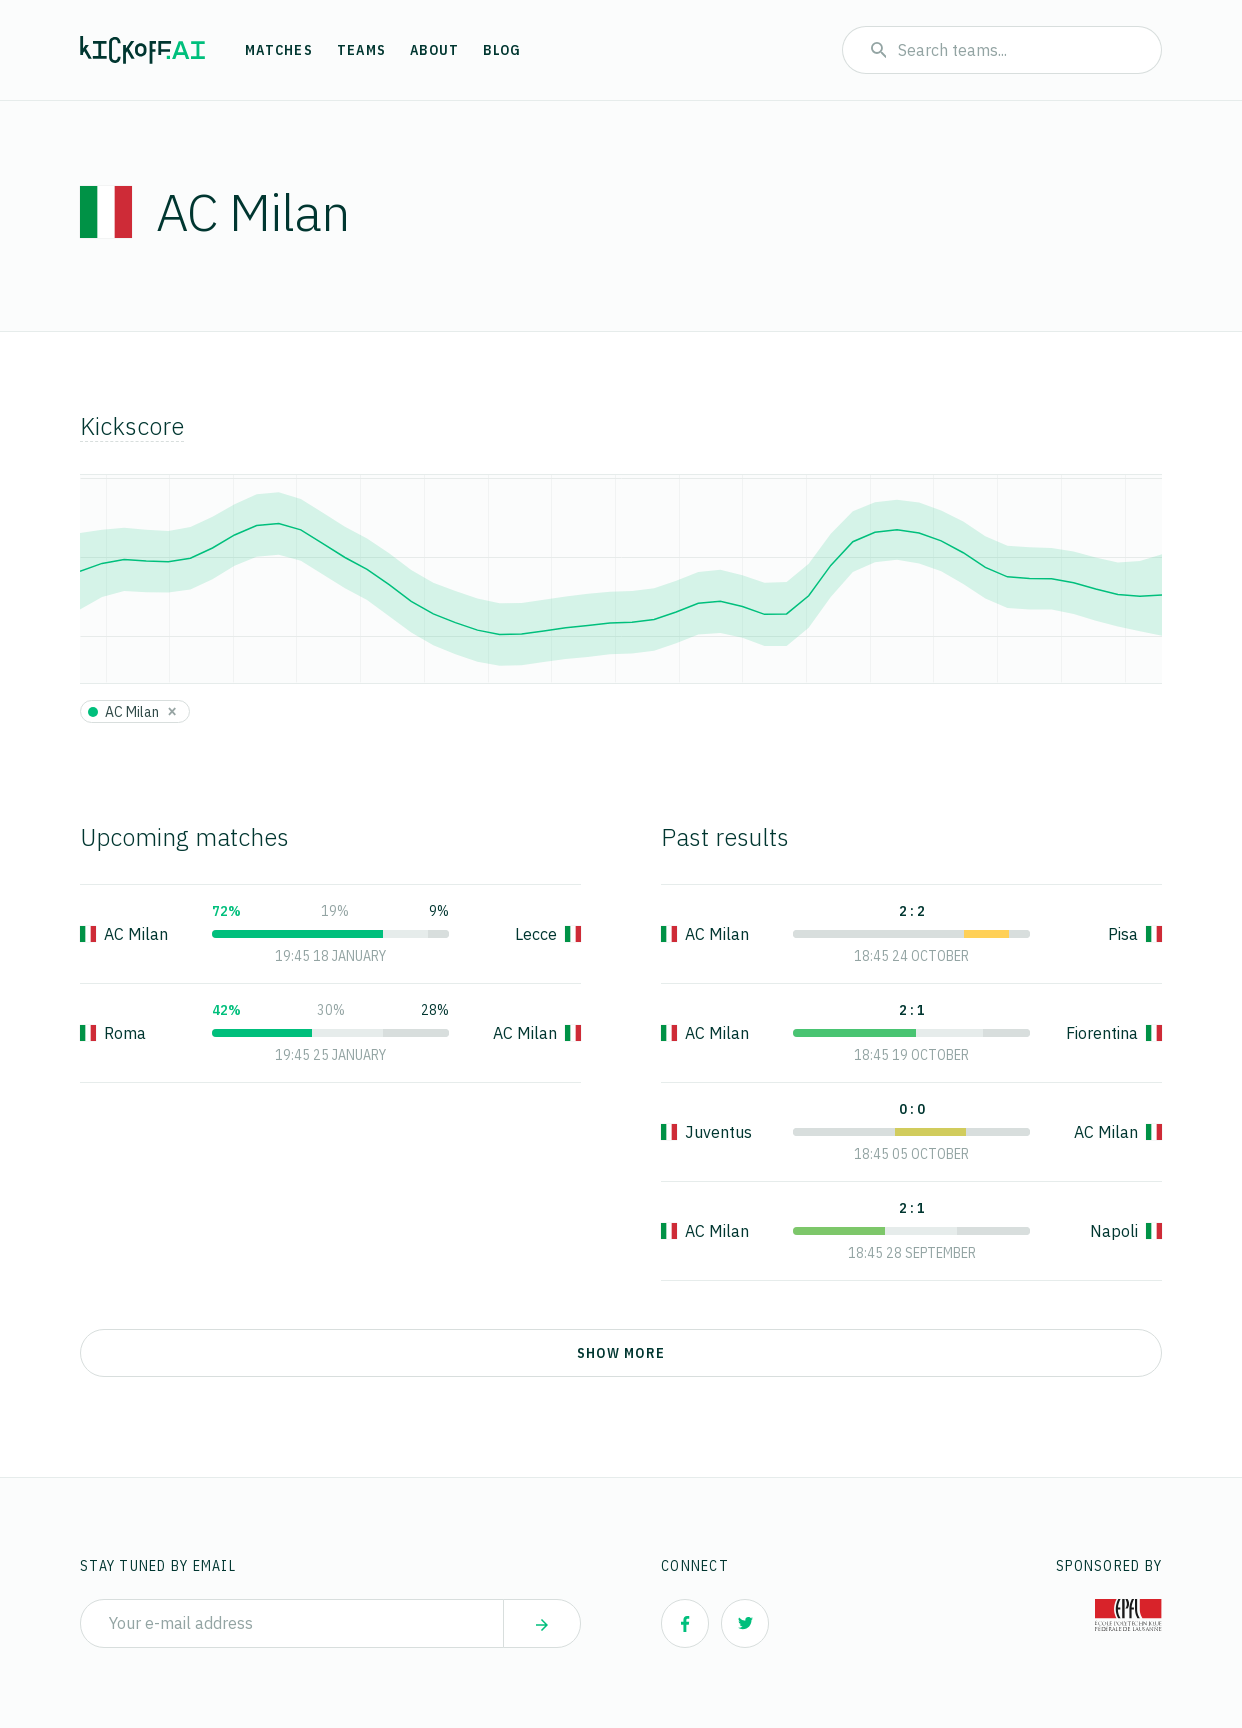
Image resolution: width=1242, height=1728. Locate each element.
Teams (361, 50)
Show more (621, 1353)
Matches (279, 50)
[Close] (172, 711)
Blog (502, 50)
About (434, 50)
